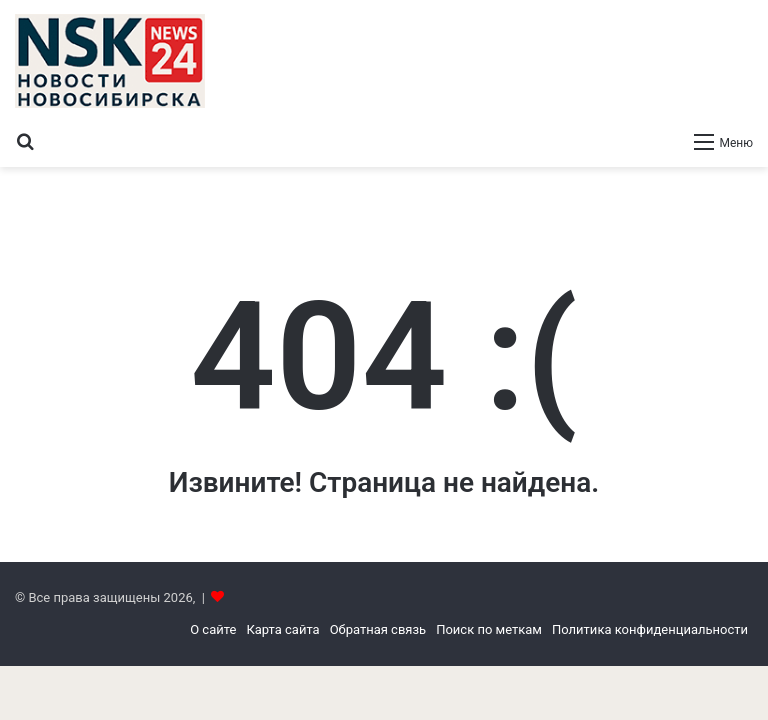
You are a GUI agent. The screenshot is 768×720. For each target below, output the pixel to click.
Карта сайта (282, 629)
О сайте (213, 629)
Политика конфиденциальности (650, 629)
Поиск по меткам (489, 629)
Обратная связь (378, 629)
